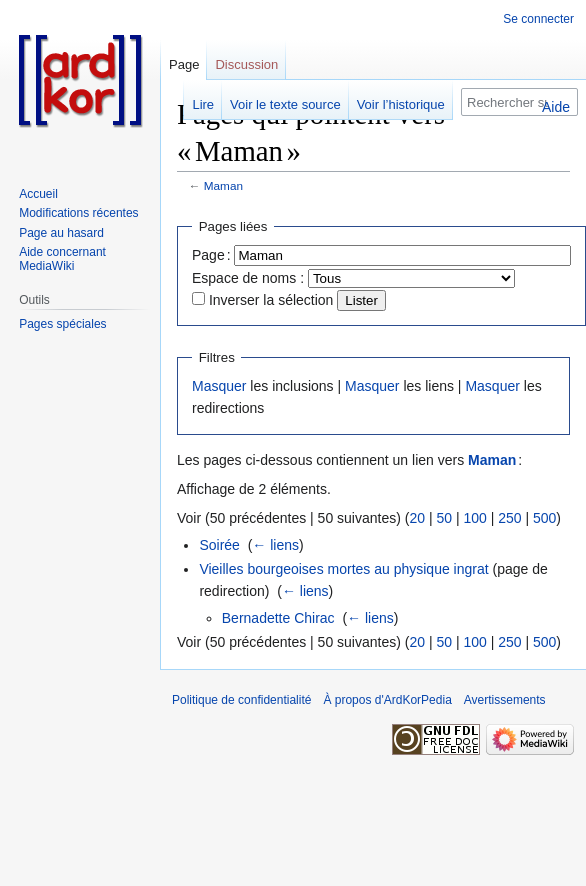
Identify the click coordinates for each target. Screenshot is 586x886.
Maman (223, 185)
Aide (556, 107)
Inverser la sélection (271, 300)
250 (509, 518)
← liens (275, 545)
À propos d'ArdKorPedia (387, 700)
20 (417, 518)
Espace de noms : (248, 278)
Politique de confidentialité (241, 700)
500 (544, 518)
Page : (211, 255)
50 (444, 518)
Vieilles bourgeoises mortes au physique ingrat (343, 569)
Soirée (219, 545)
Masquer (219, 386)
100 (474, 518)
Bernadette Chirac (278, 618)
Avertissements (505, 700)
